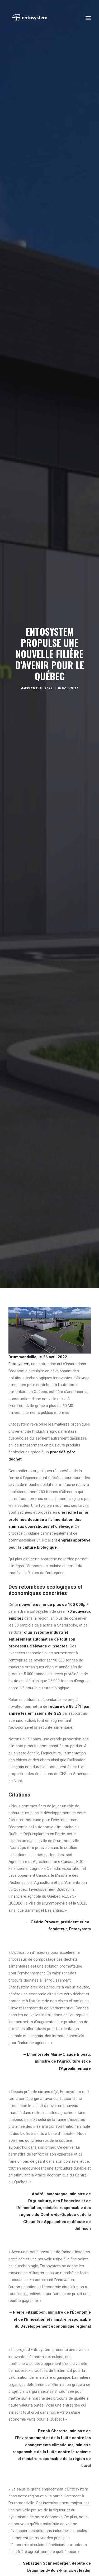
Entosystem (18, 1363)
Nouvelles (70, 688)
